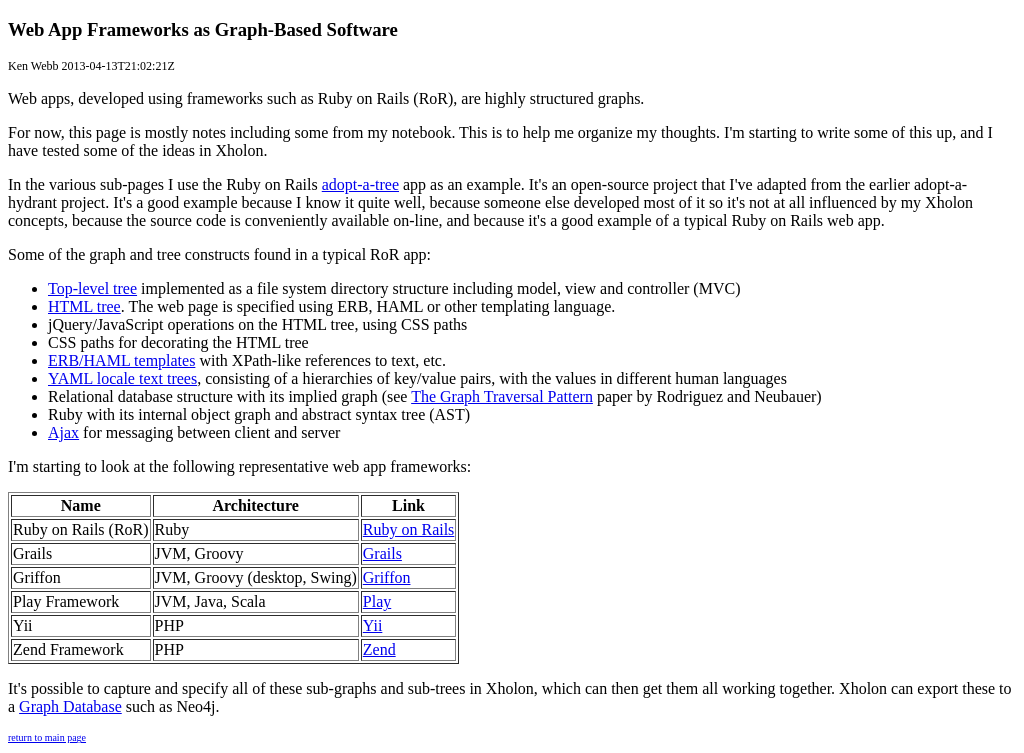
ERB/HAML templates (121, 360)
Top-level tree (92, 288)
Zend (379, 649)
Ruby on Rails (409, 529)
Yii (373, 625)
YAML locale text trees (122, 378)
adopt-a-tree (360, 184)
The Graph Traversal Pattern (502, 396)
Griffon (387, 577)
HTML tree (84, 306)
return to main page (47, 737)
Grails (382, 553)
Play (377, 601)
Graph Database (70, 706)
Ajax (63, 432)
